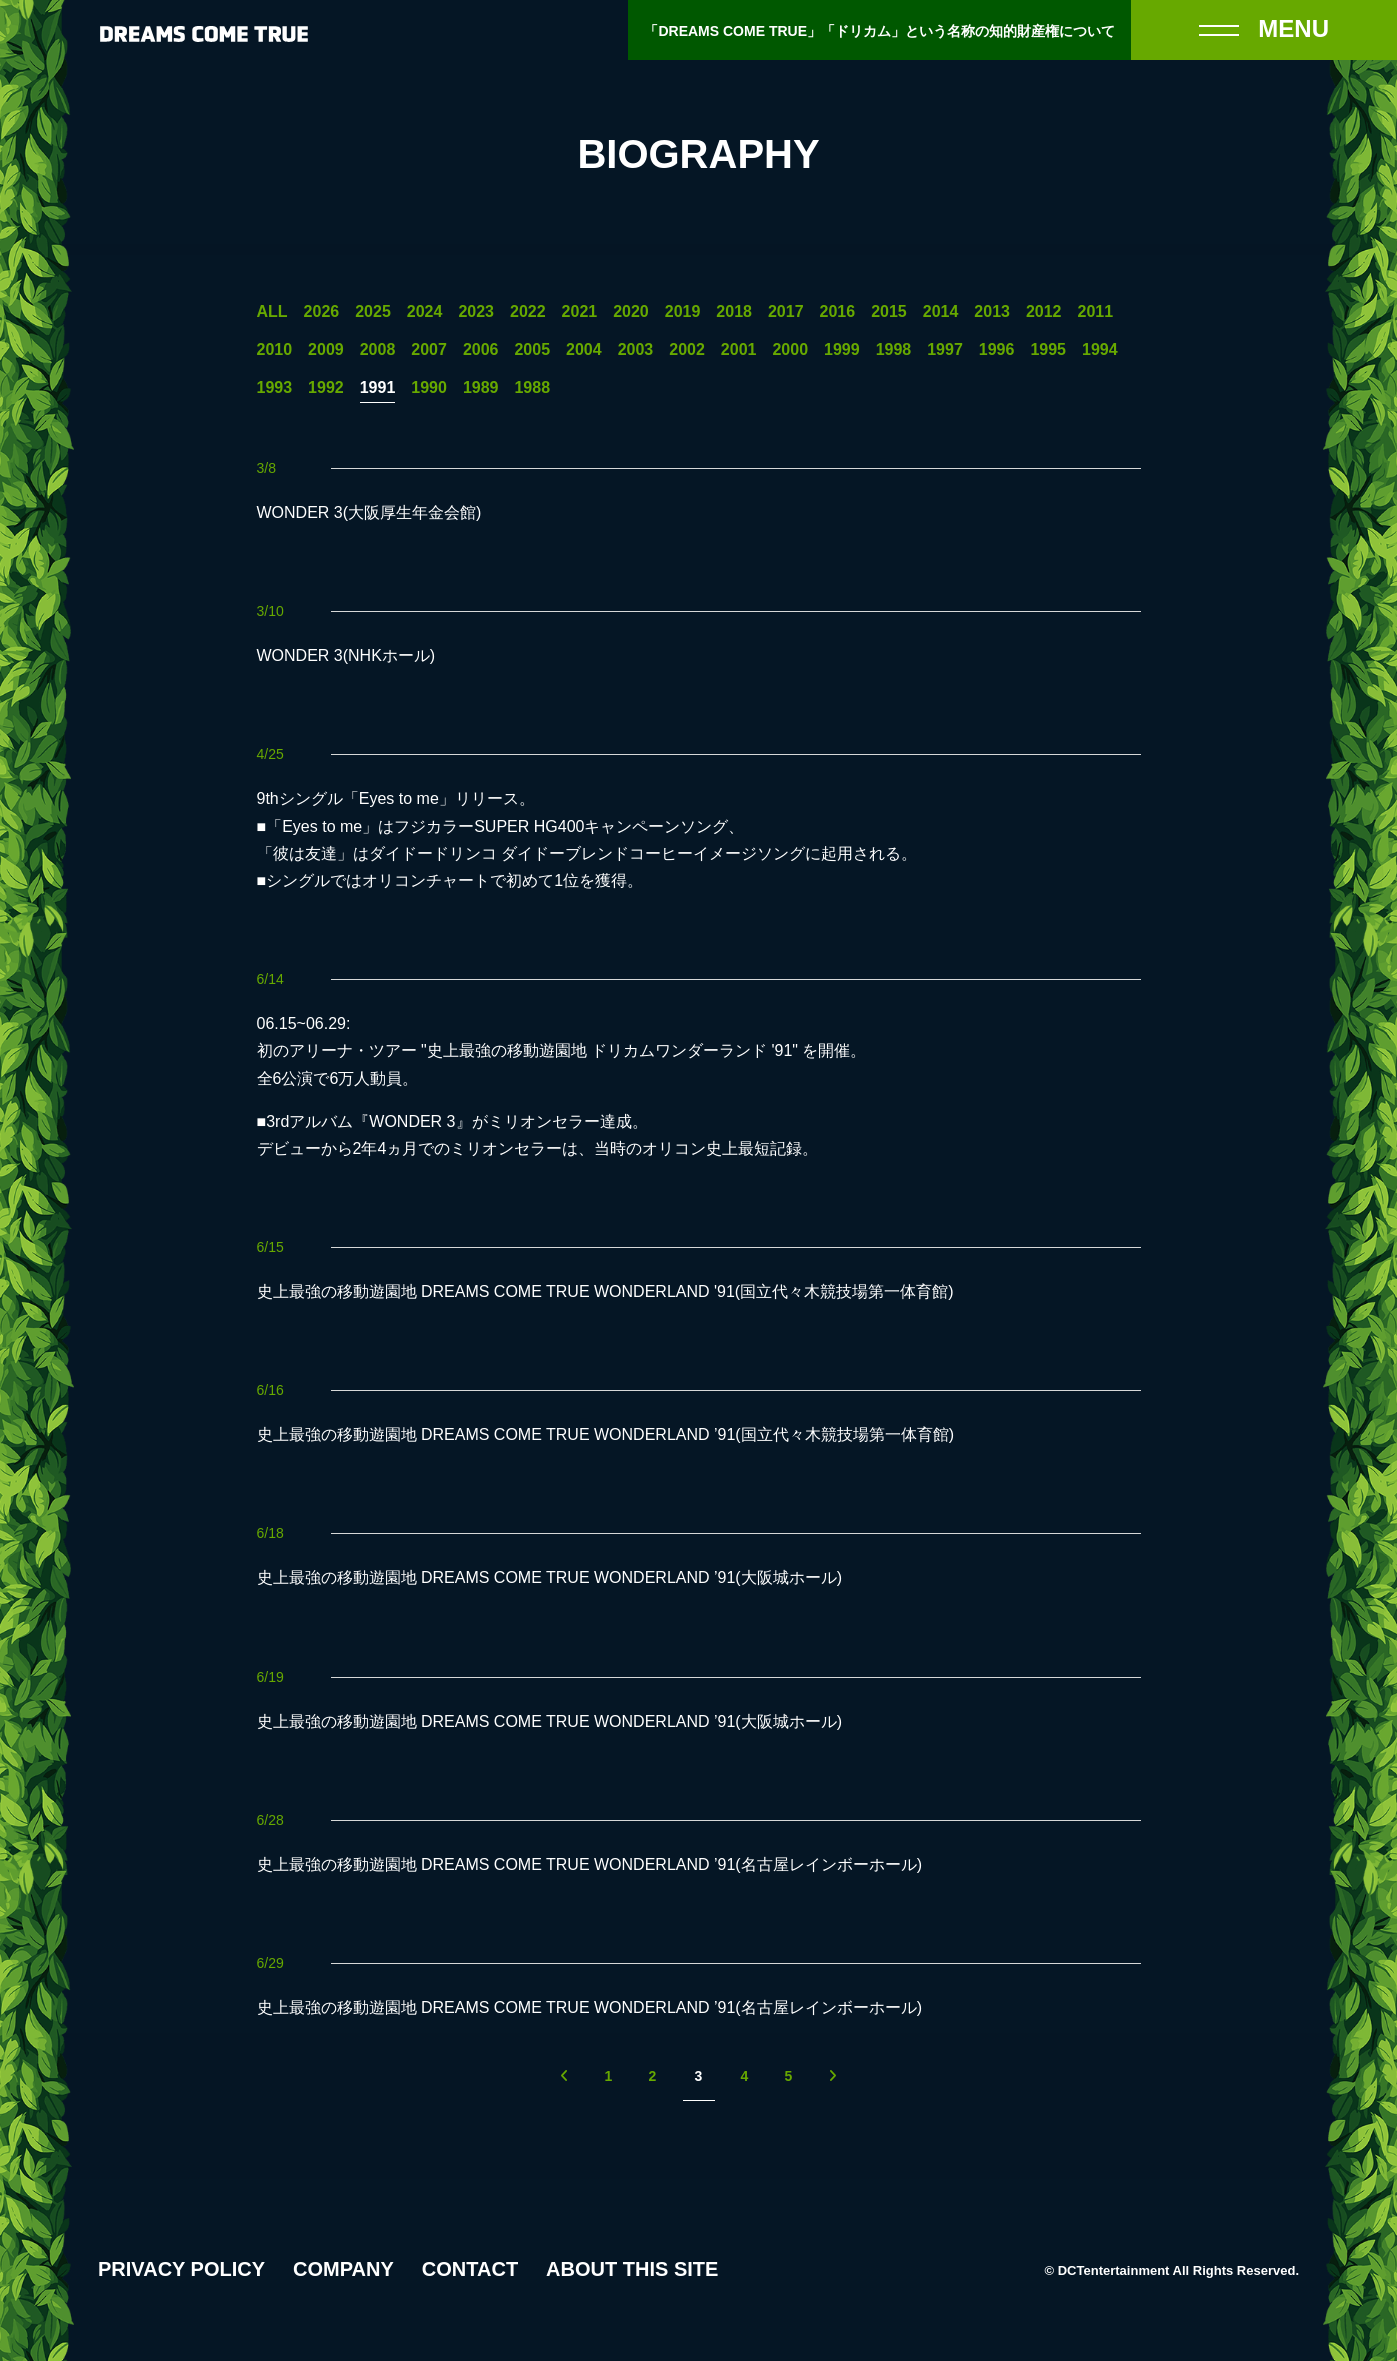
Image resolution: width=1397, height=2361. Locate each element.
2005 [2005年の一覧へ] (532, 350)
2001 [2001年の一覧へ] (739, 350)
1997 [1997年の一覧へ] (945, 350)
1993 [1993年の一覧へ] (275, 388)
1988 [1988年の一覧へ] (532, 388)
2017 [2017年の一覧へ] (786, 312)
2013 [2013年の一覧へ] (992, 312)
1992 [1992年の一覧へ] (326, 388)
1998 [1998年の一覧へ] (894, 350)
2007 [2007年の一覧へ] (429, 350)
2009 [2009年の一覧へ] (326, 350)
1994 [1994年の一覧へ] (1100, 350)
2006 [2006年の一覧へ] (481, 350)
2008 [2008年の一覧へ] (378, 350)
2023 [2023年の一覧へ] (476, 312)
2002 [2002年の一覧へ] (687, 350)
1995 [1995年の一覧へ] (1048, 350)
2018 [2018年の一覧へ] (734, 312)
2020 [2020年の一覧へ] (631, 312)
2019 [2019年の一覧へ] (683, 312)
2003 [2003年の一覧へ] (636, 350)
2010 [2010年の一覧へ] (275, 350)
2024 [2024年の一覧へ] (425, 312)
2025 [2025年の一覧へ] (373, 312)
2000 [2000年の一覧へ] (790, 350)
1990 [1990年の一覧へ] (429, 388)
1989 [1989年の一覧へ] (481, 388)
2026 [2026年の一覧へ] (322, 312)
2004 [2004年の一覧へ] (584, 350)
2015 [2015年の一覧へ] (889, 312)
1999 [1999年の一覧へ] (842, 350)
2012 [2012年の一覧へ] (1044, 312)
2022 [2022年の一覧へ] (528, 312)
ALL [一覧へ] (272, 312)
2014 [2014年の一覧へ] (941, 312)
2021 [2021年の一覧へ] (580, 312)
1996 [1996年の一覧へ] (997, 350)
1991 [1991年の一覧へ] (378, 388)
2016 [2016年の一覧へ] (838, 312)
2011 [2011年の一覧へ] (1096, 312)
